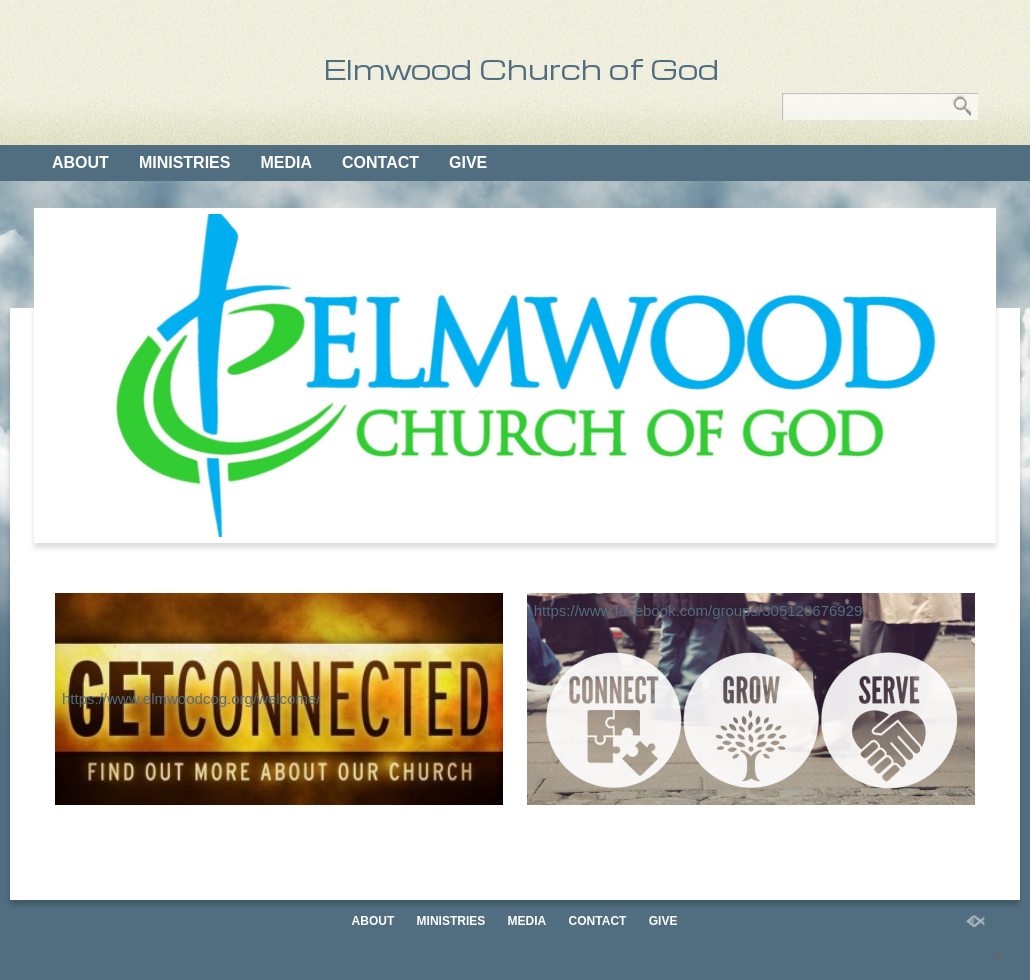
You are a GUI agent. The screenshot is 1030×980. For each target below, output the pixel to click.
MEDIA (286, 162)
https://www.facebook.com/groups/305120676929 (698, 610)
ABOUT (80, 162)
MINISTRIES (185, 162)
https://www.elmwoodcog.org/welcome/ (191, 698)
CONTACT (380, 162)
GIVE (468, 162)
